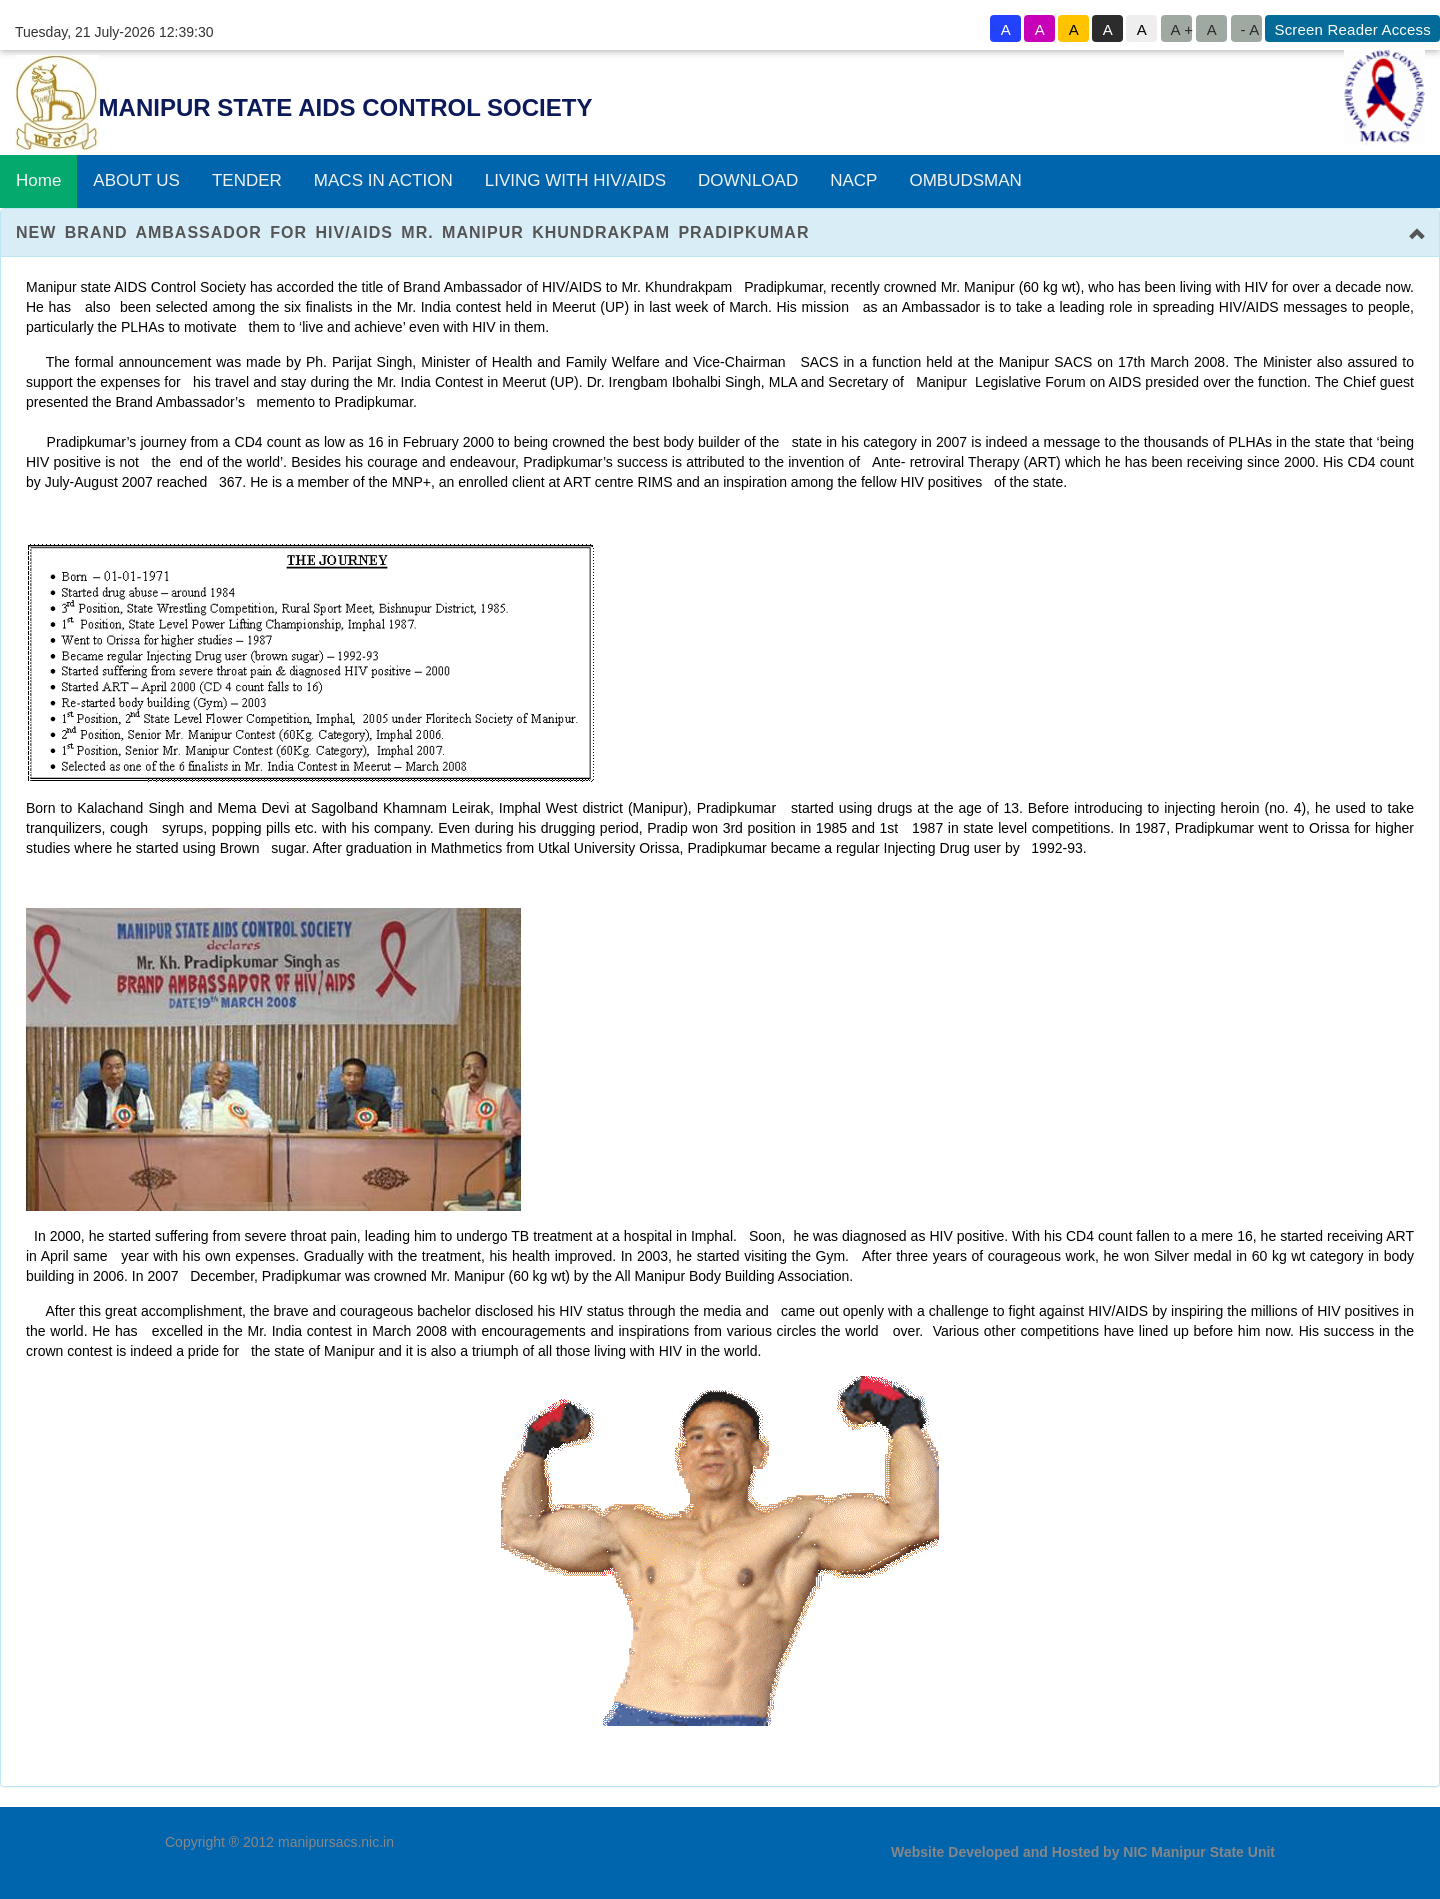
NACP (853, 172)
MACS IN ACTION (383, 172)
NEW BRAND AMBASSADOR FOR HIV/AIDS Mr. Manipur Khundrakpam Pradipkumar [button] (412, 223)
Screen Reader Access (1352, 29)
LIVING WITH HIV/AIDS (575, 172)
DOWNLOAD (748, 172)
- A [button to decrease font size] (1249, 29)
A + (1181, 29)
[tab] (720, 224)
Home (38, 172)
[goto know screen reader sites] (1351, 28)
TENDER (247, 172)
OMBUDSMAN (965, 172)
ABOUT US (136, 172)
